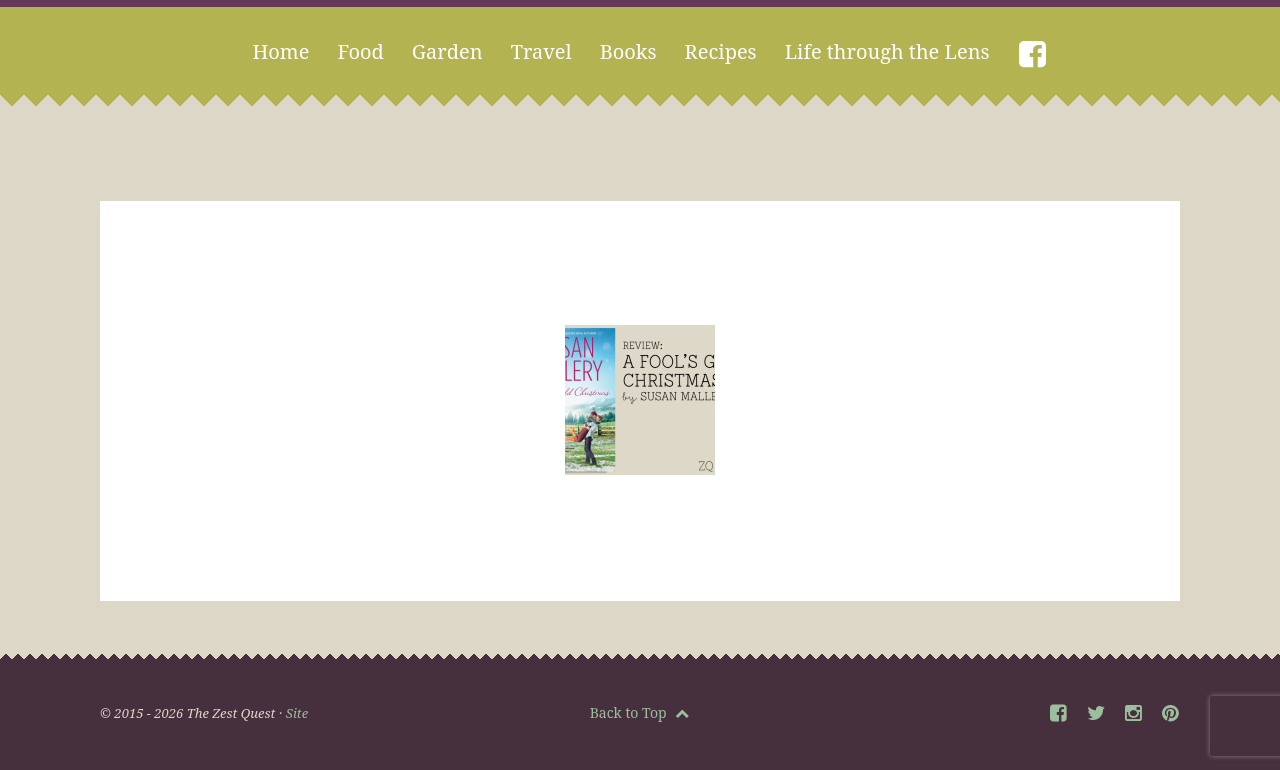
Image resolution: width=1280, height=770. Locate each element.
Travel (541, 51)
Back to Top (640, 712)
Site (297, 713)
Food (360, 51)
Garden (447, 51)
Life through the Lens (887, 51)
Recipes (721, 51)
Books (628, 51)
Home (280, 51)
